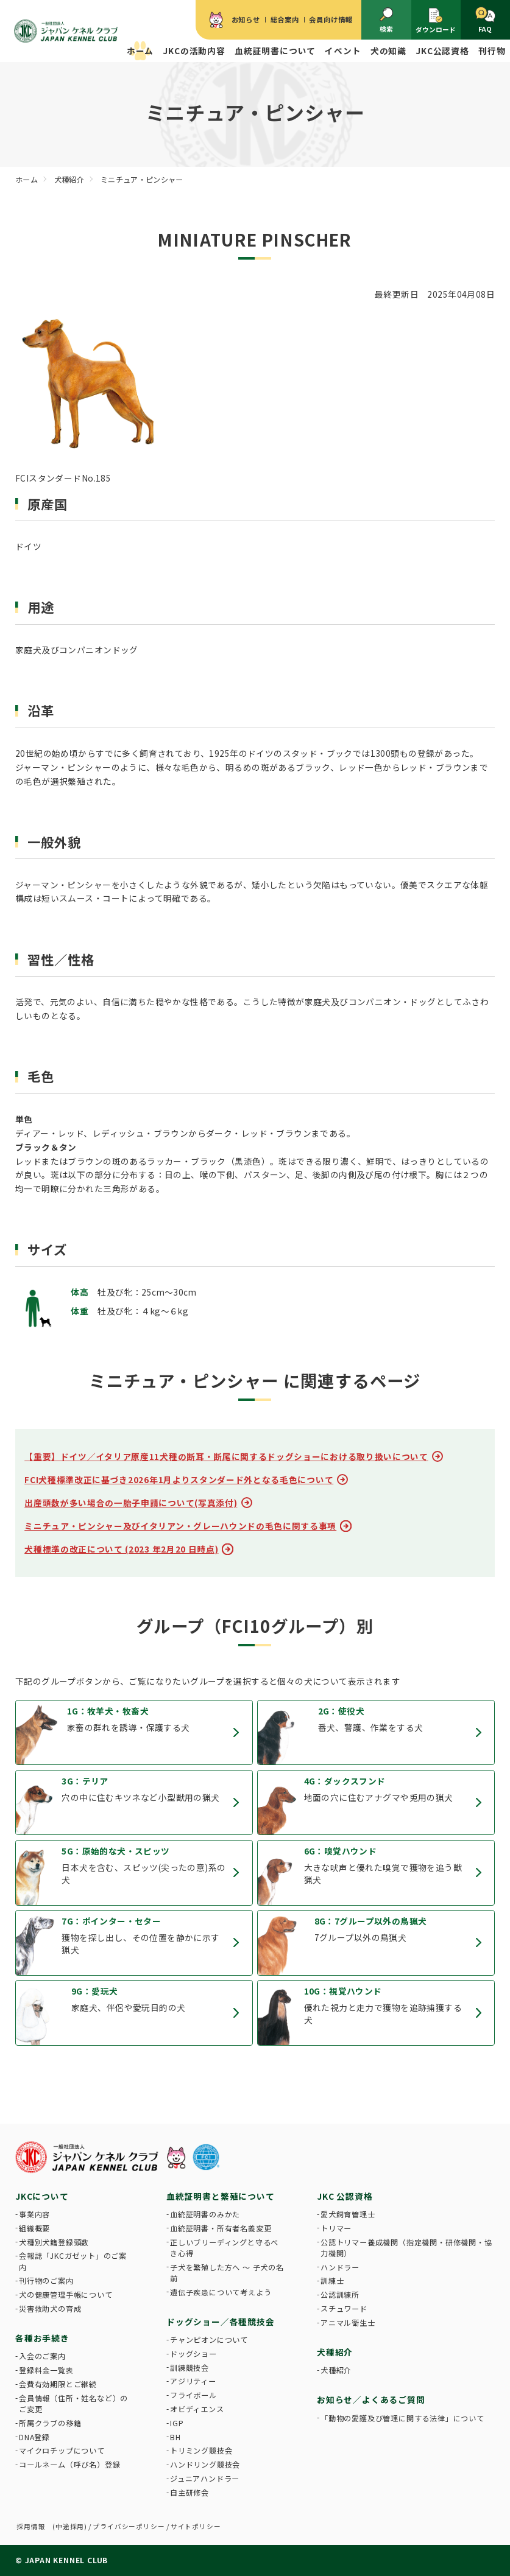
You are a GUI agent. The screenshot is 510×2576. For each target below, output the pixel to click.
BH (175, 2437)
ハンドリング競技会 (205, 2464)
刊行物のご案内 (46, 2280)
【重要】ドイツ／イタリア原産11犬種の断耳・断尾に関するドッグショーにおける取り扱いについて (226, 1456)
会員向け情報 (330, 19)
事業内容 (34, 2214)
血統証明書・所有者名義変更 (220, 2228)
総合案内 (285, 19)
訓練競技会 (189, 2367)
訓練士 (332, 2280)
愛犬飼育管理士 (348, 2214)
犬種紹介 (336, 2370)
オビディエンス (197, 2409)
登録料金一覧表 (46, 2370)
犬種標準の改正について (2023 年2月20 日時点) (121, 1548)
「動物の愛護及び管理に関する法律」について (402, 2418)
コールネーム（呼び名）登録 (69, 2464)
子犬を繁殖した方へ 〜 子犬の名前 (227, 2273)
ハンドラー (340, 2267)
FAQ (485, 20)
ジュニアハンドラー (204, 2478)
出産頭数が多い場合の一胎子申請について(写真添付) (130, 1502)
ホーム (140, 50)
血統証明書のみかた (205, 2214)
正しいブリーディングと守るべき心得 (224, 2248)
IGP (176, 2423)
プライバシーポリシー (129, 2526)
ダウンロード (436, 20)
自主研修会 (189, 2492)
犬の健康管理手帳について (66, 2294)
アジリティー (193, 2381)
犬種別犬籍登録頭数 (54, 2242)
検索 (387, 20)
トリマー (336, 2228)
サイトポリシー (196, 2526)
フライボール (193, 2395)
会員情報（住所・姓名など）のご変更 (73, 2404)
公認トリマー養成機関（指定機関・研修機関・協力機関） (406, 2248)
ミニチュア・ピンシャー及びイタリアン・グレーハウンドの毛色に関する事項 (180, 1525)
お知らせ (246, 19)
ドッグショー (193, 2353)
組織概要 (34, 2228)
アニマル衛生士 (348, 2322)
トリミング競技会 (201, 2450)
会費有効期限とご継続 (58, 2384)
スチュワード (344, 2308)
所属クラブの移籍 (50, 2423)
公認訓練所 (340, 2294)
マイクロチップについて (62, 2450)
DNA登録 (34, 2437)
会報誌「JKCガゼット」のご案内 (73, 2261)
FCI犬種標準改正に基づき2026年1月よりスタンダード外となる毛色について (178, 1479)
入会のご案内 (42, 2356)
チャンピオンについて (209, 2339)
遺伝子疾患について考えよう (220, 2292)
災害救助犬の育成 (50, 2308)
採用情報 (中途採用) (51, 2526)
